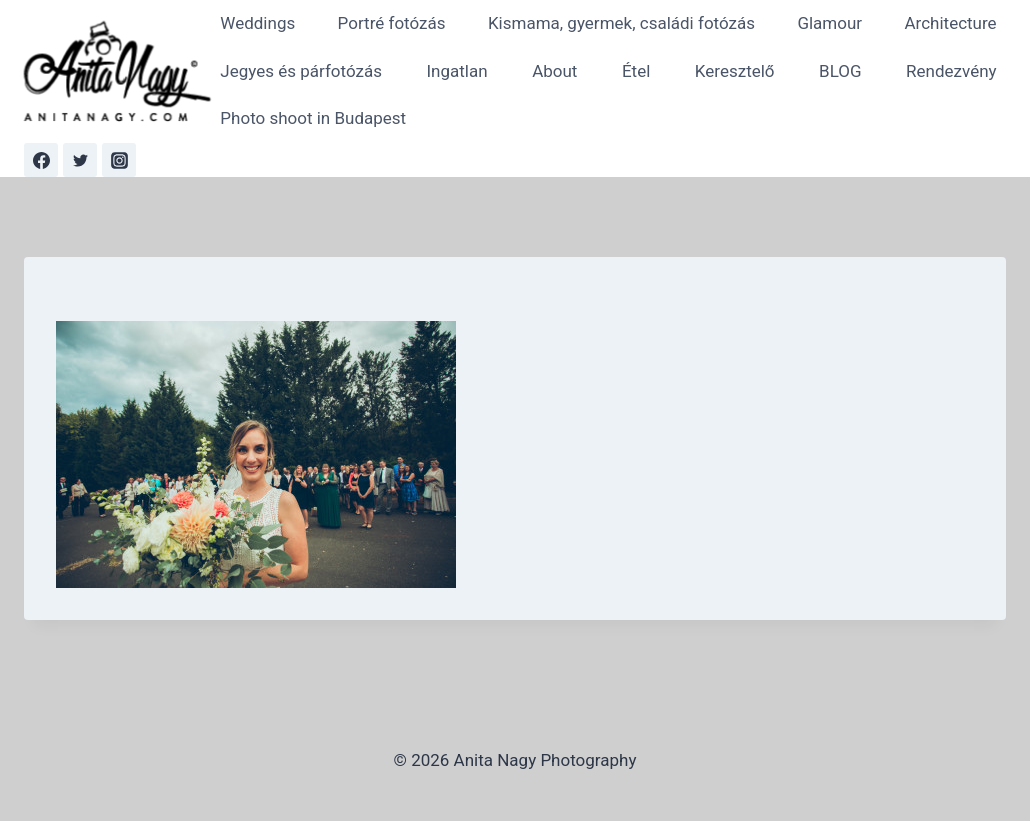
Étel (636, 71)
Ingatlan (456, 71)
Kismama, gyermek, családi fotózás (621, 23)
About (554, 71)
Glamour (829, 23)
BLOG (840, 71)
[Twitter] (80, 160)
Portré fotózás (392, 23)
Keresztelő (735, 71)
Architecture (951, 23)
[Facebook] (41, 160)
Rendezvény (951, 71)
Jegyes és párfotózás (301, 71)
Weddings (257, 23)
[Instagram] (119, 160)
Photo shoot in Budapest (313, 118)
